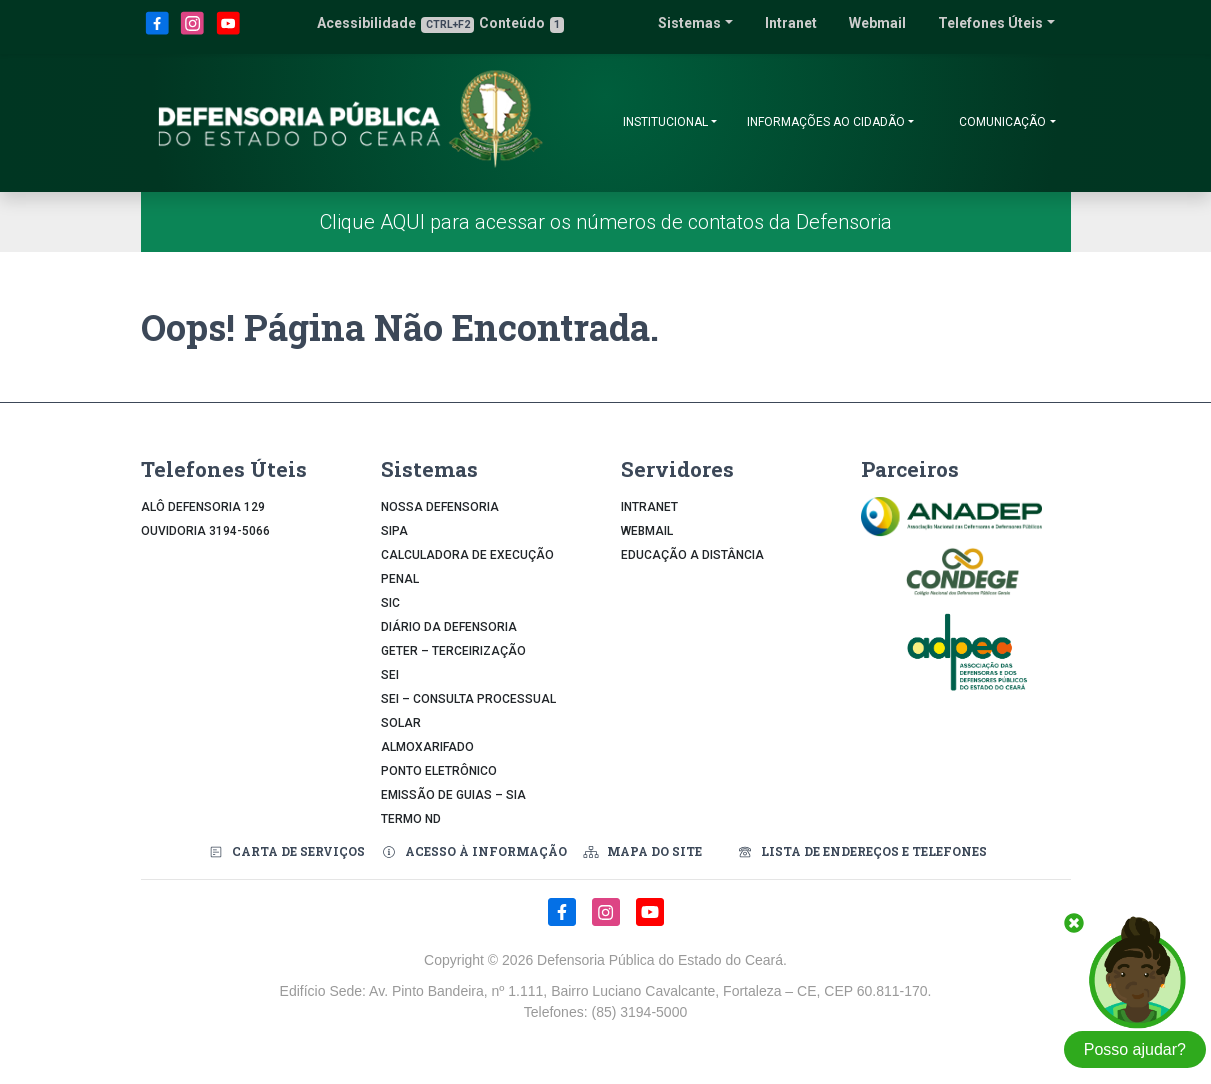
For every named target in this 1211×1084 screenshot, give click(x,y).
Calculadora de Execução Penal (467, 567)
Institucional (665, 122)
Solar (401, 723)
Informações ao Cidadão (826, 122)
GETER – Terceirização (453, 651)
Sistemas (689, 23)
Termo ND (411, 819)
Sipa (394, 531)
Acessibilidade (395, 23)
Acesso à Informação (474, 851)
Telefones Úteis (990, 23)
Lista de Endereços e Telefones (860, 851)
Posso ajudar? (1135, 1049)
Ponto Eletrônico (439, 771)
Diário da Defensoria (449, 627)
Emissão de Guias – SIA (453, 795)
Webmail (877, 23)
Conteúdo (521, 23)
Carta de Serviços (286, 851)
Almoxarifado (427, 747)
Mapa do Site (642, 851)
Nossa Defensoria (440, 507)
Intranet (791, 23)
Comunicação (1002, 122)
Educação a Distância (692, 555)
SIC (390, 603)
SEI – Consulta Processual (468, 699)
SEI (390, 675)
